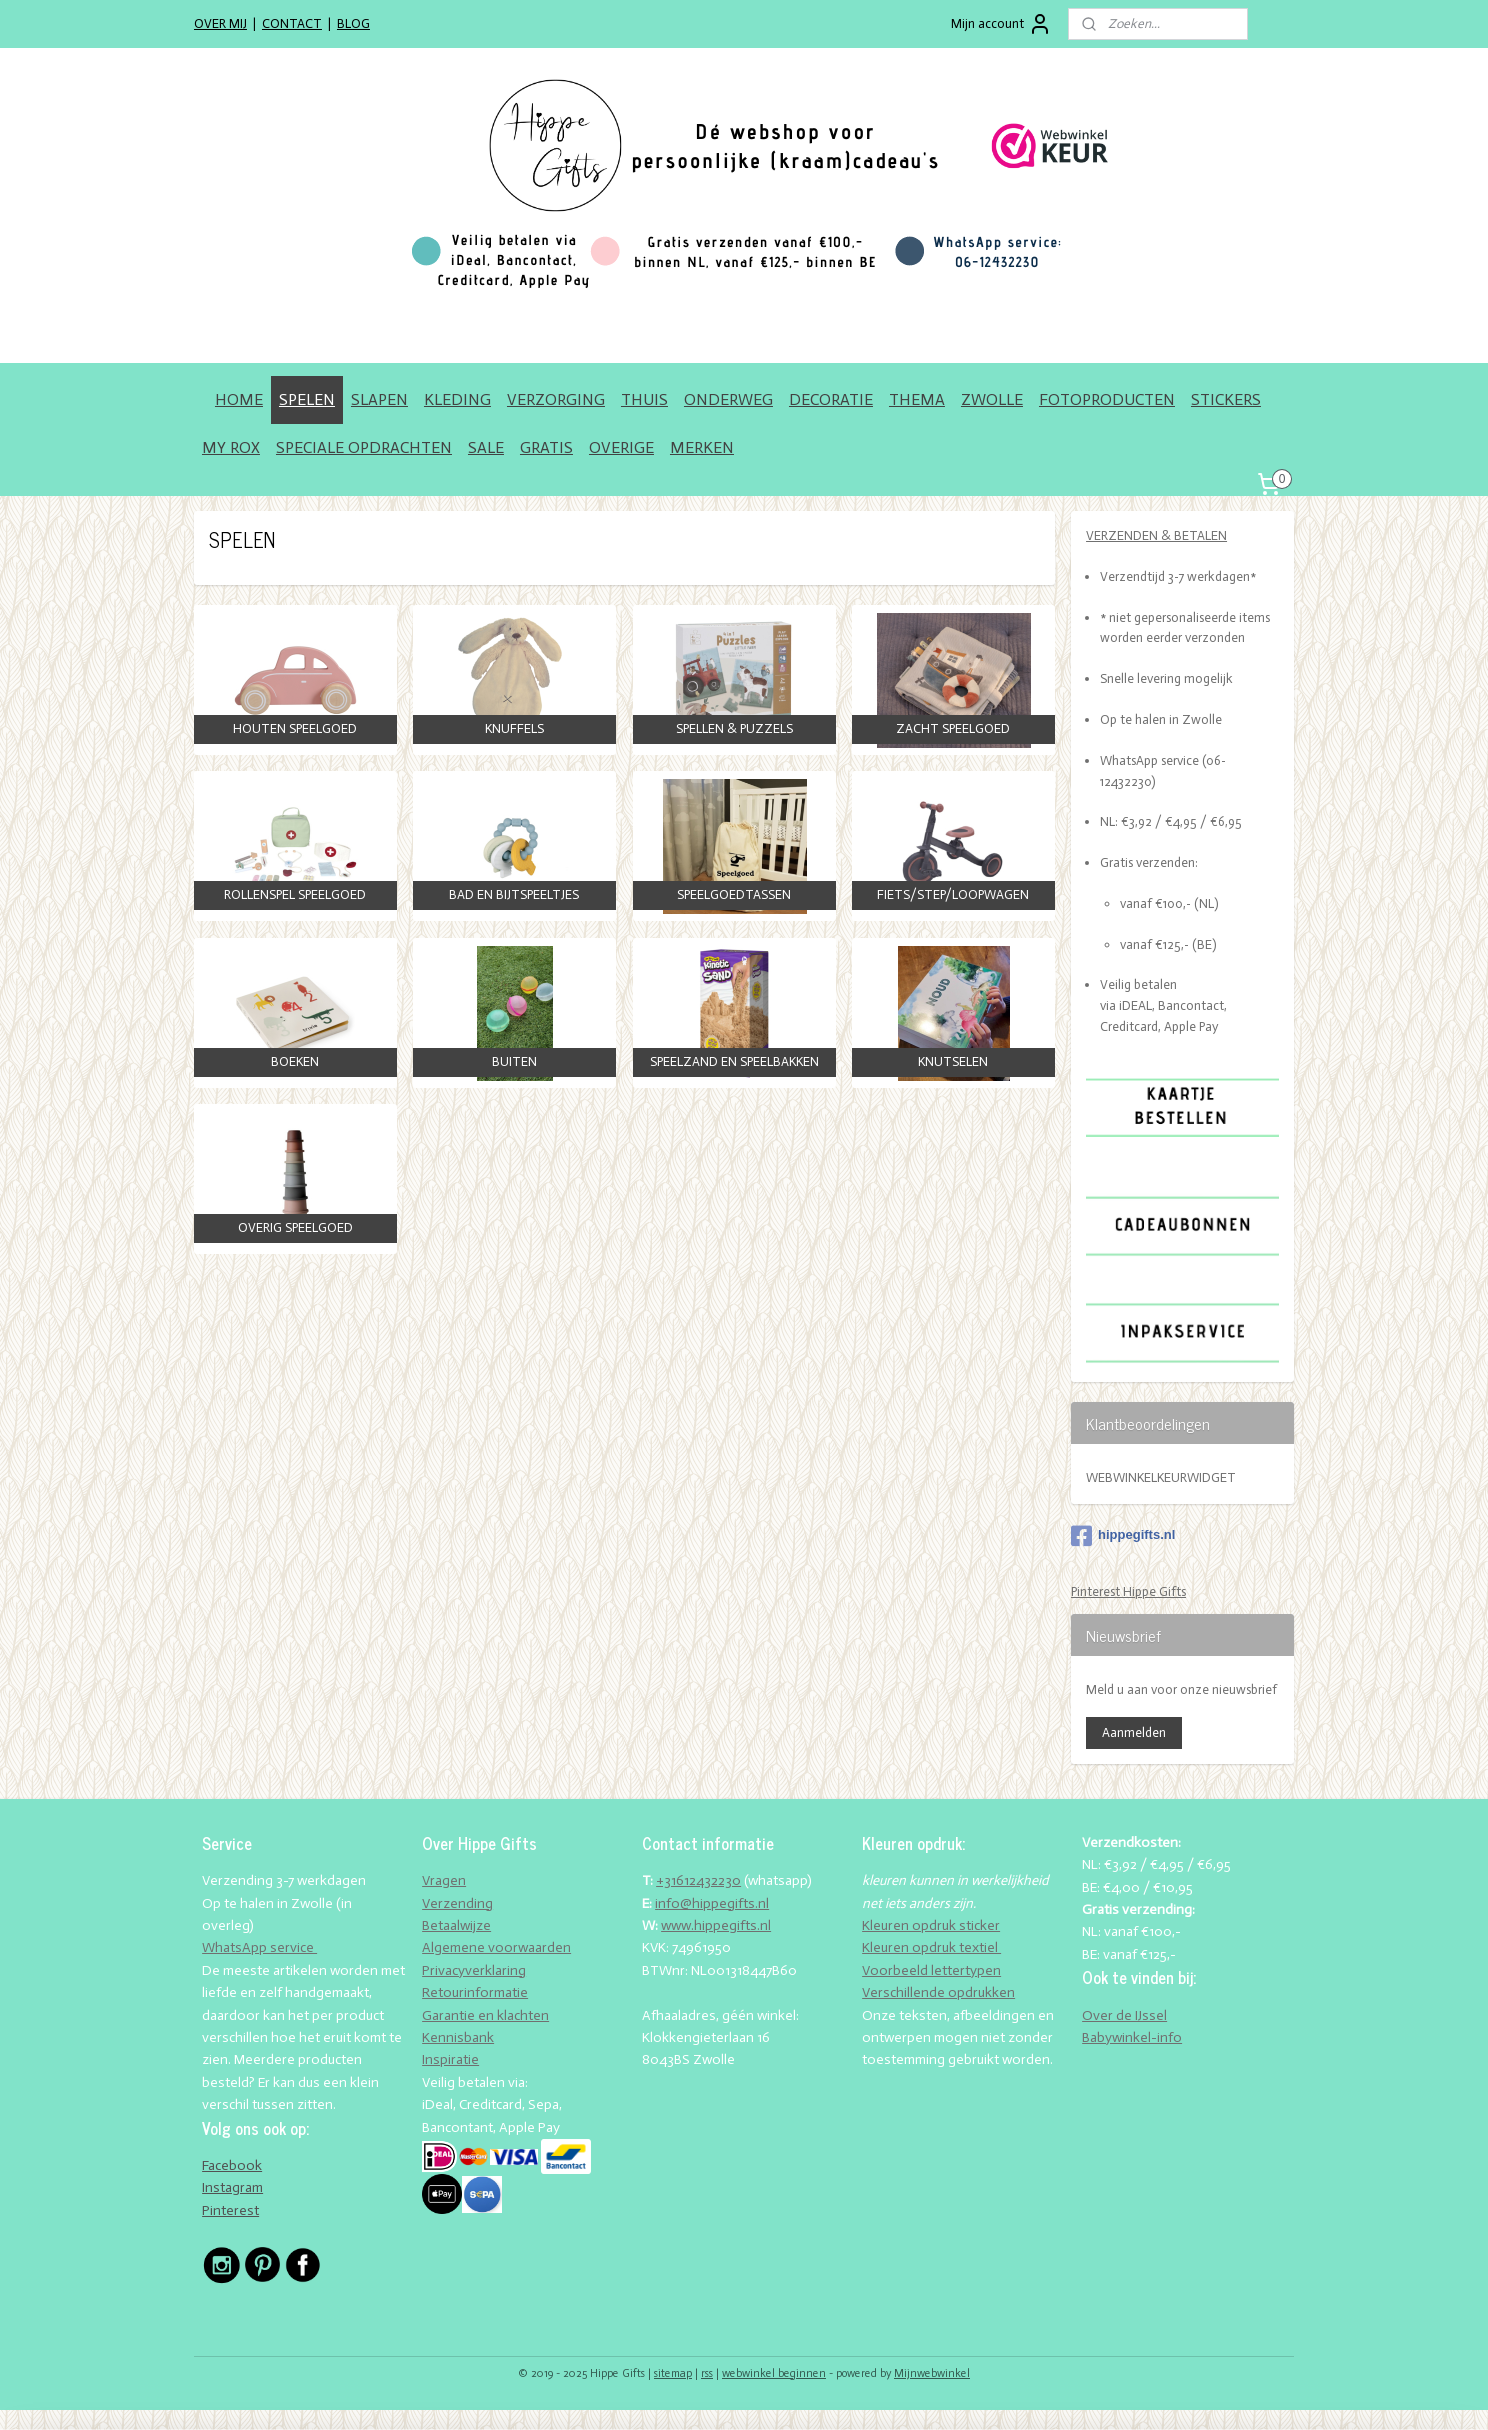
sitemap (673, 2373)
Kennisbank (458, 2037)
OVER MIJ (220, 23)
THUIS (644, 399)
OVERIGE (621, 447)
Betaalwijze (456, 1925)
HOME (239, 399)
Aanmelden (1134, 1732)
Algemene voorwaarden (496, 1947)
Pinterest (230, 2210)
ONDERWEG (728, 399)
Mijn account (1001, 24)
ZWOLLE (992, 399)
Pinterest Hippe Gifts (1128, 1591)
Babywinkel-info (1132, 2037)
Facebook (232, 2165)
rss (707, 2373)
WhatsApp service (259, 1947)
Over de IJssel (1124, 2015)
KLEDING (457, 399)
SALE (486, 447)
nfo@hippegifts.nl (713, 1903)
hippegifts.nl (1123, 1536)
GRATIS (546, 447)
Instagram (232, 2187)
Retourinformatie (475, 1992)
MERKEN (702, 447)
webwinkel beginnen (774, 2373)
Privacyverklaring (474, 1970)
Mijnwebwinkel (932, 2373)
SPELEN (307, 399)
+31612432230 (698, 1880)
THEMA (917, 399)
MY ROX (231, 447)
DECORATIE (831, 399)
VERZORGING (556, 399)
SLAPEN (379, 399)
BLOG (353, 23)
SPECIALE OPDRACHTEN (364, 447)
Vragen (444, 1880)
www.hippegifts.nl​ (716, 1925)
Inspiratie (450, 2059)
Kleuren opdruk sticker (931, 1925)
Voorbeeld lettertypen (931, 1970)
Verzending (457, 1903)
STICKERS (1226, 399)
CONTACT (292, 23)
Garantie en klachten (485, 2015)
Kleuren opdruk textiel (931, 1947)
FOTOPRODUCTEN (1107, 399)
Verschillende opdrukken (938, 1992)
